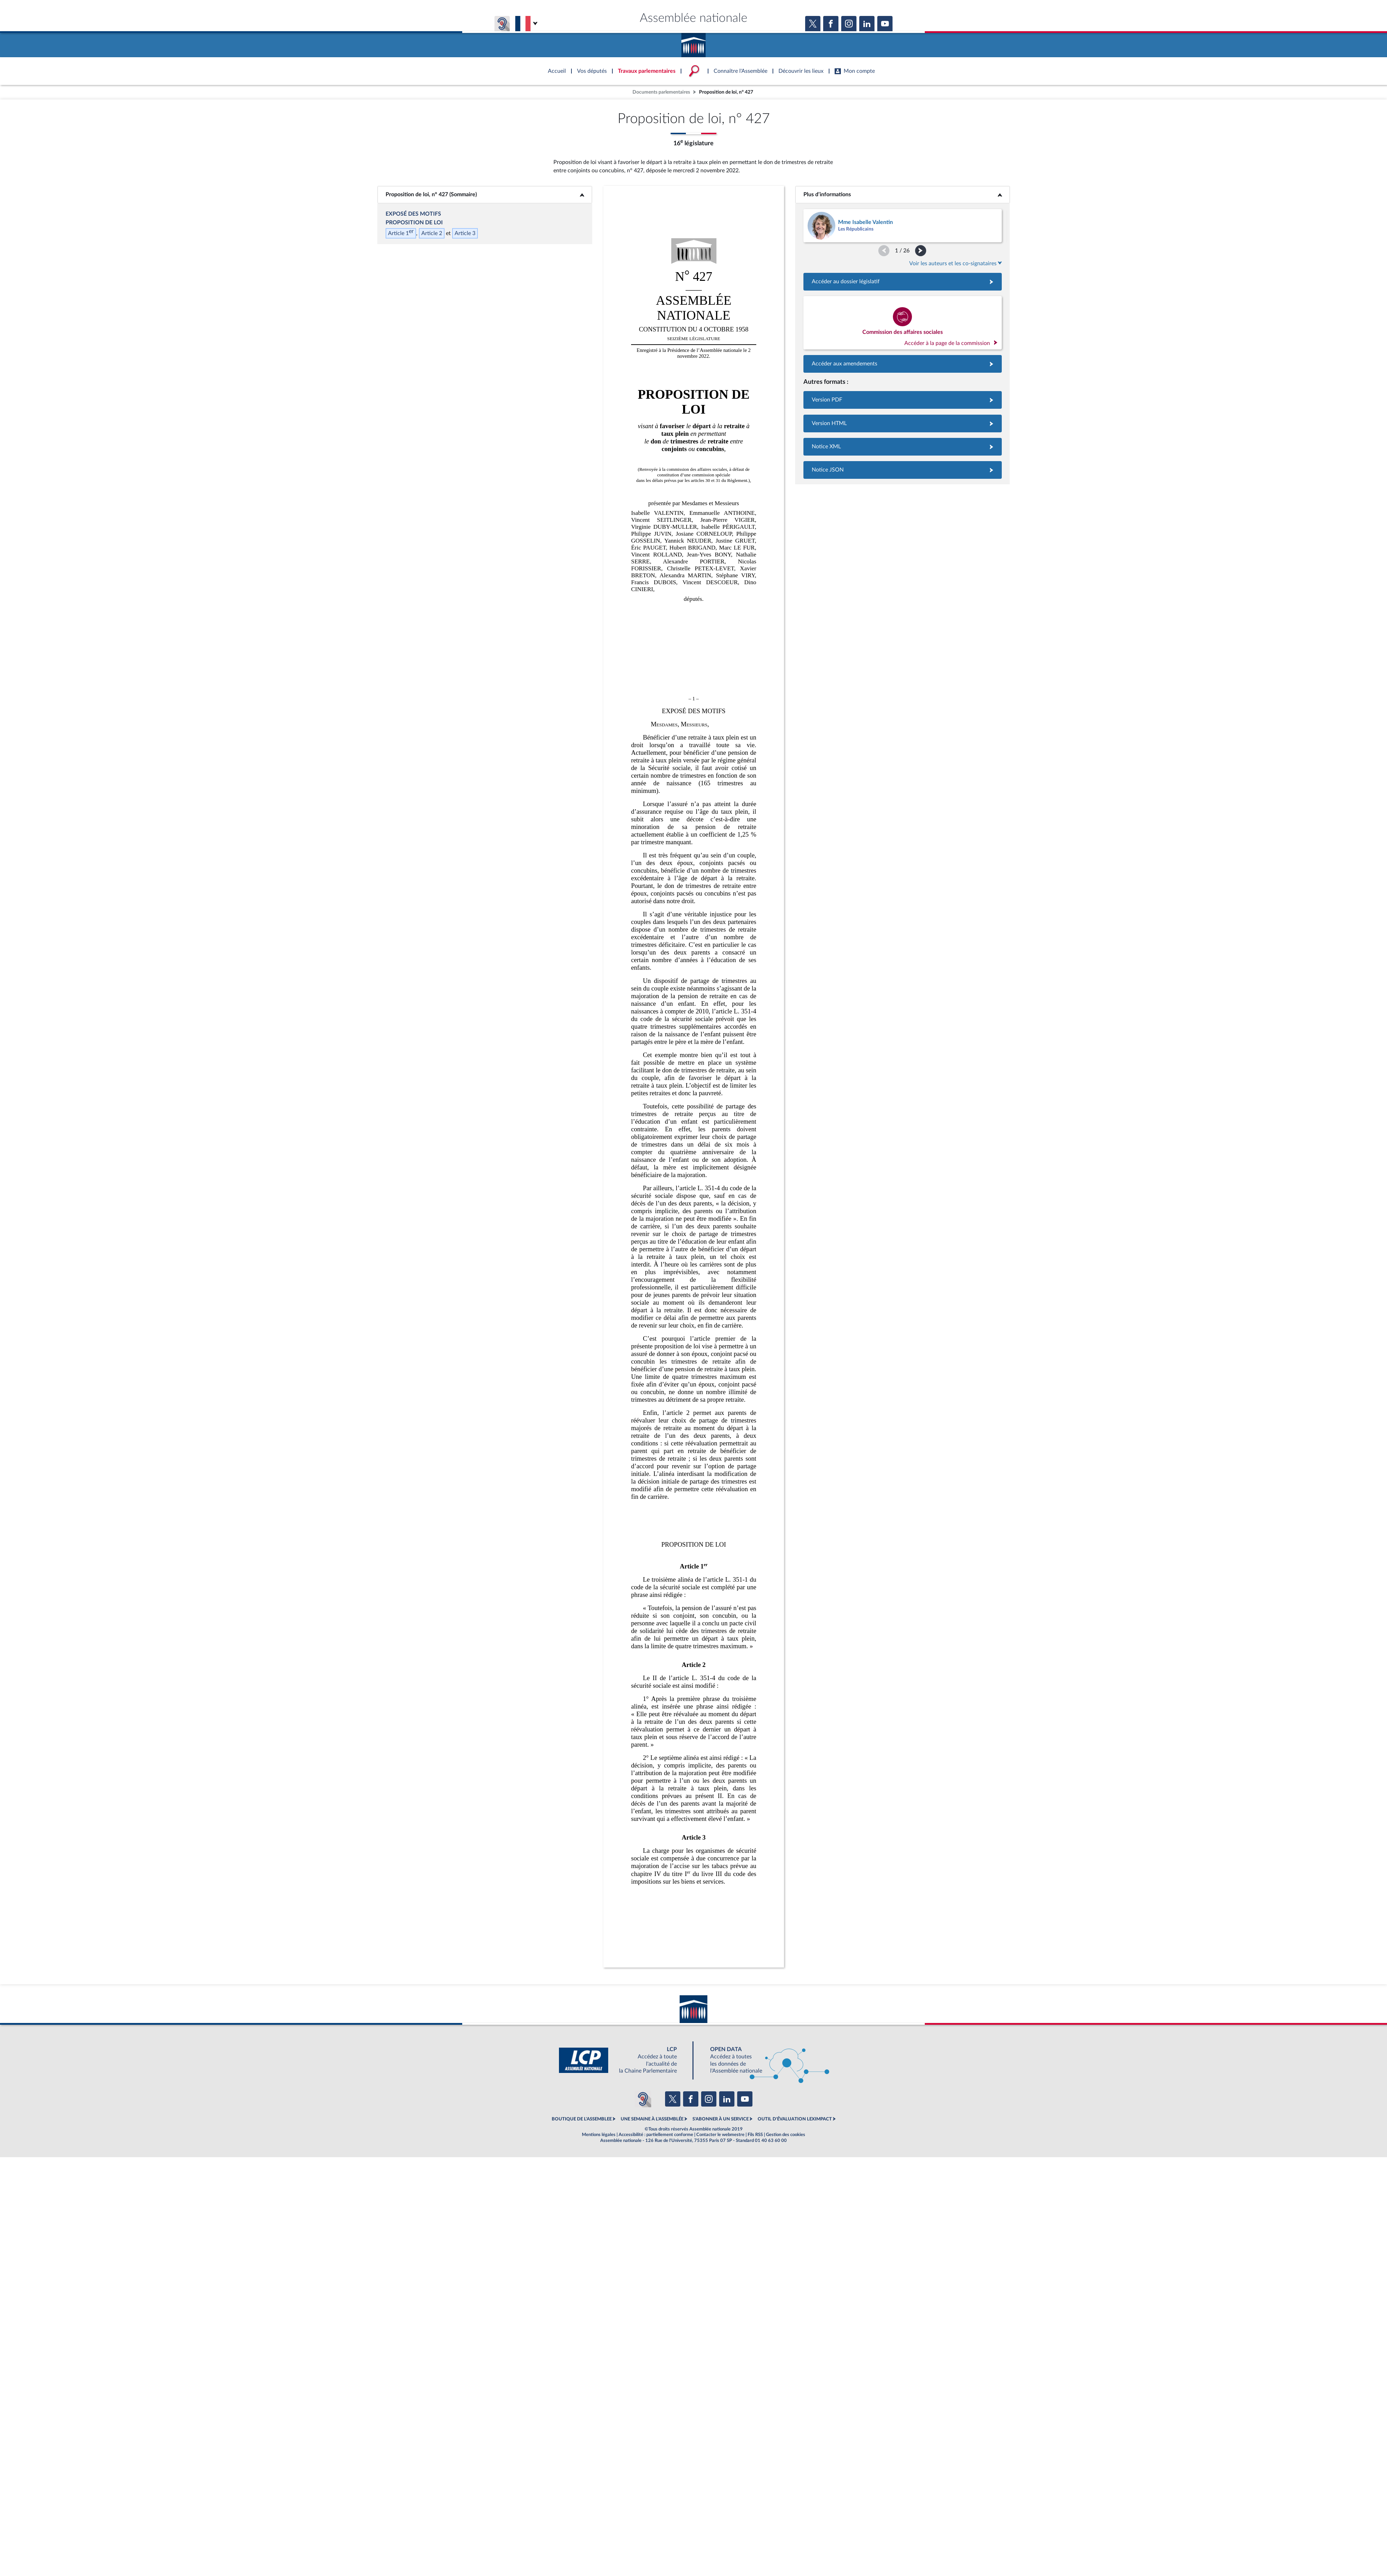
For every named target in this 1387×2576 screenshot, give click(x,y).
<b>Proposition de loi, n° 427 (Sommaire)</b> (485, 194)
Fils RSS (755, 2135)
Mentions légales (598, 2135)
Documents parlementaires (661, 92)
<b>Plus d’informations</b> (902, 194)
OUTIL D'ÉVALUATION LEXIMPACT (795, 2119)
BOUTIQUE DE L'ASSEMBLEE (582, 2119)
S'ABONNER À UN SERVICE (720, 2119)
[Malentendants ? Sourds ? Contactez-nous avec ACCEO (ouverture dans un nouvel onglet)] (643, 2099)
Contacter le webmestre (720, 2135)
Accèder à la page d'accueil (693, 42)
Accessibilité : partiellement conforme (656, 2135)
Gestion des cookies (785, 2135)
